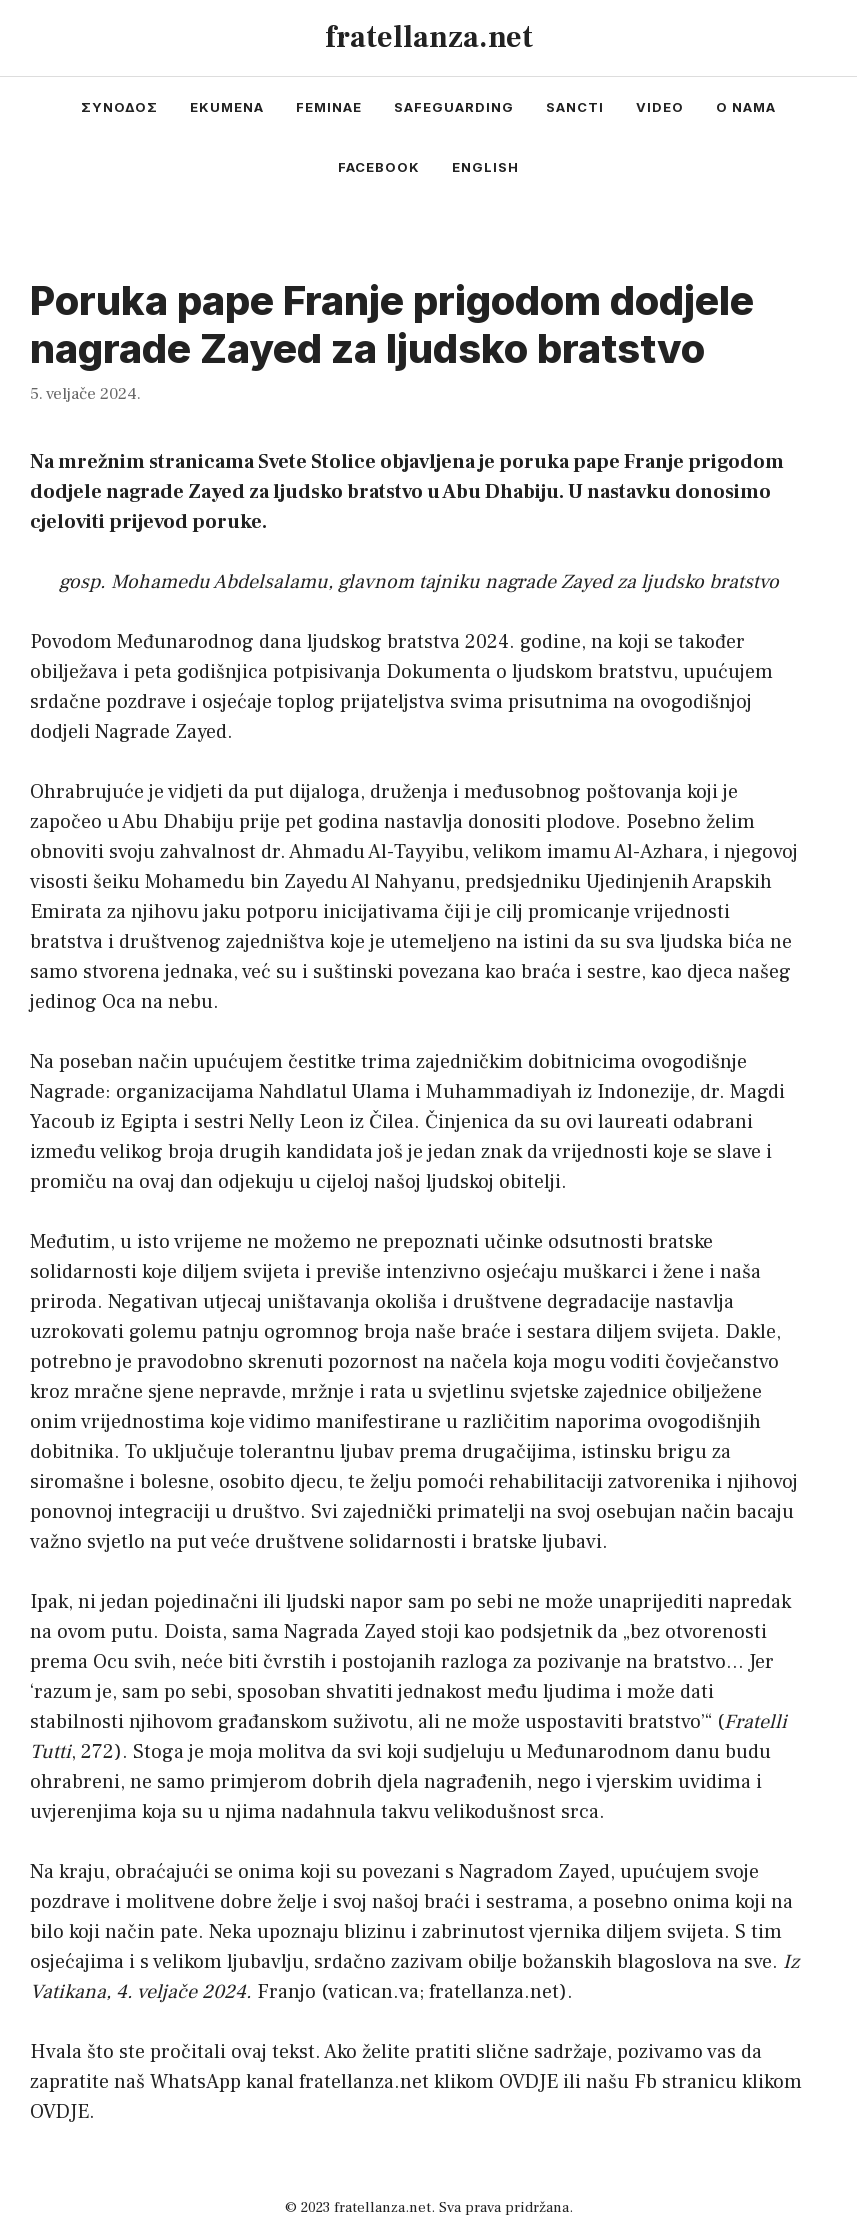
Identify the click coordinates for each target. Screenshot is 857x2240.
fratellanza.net (429, 37)
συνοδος (119, 107)
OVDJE (528, 2082)
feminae (329, 107)
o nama (746, 107)
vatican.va (373, 1992)
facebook (379, 167)
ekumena (227, 107)
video (660, 107)
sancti (575, 107)
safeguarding (454, 107)
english (485, 167)
